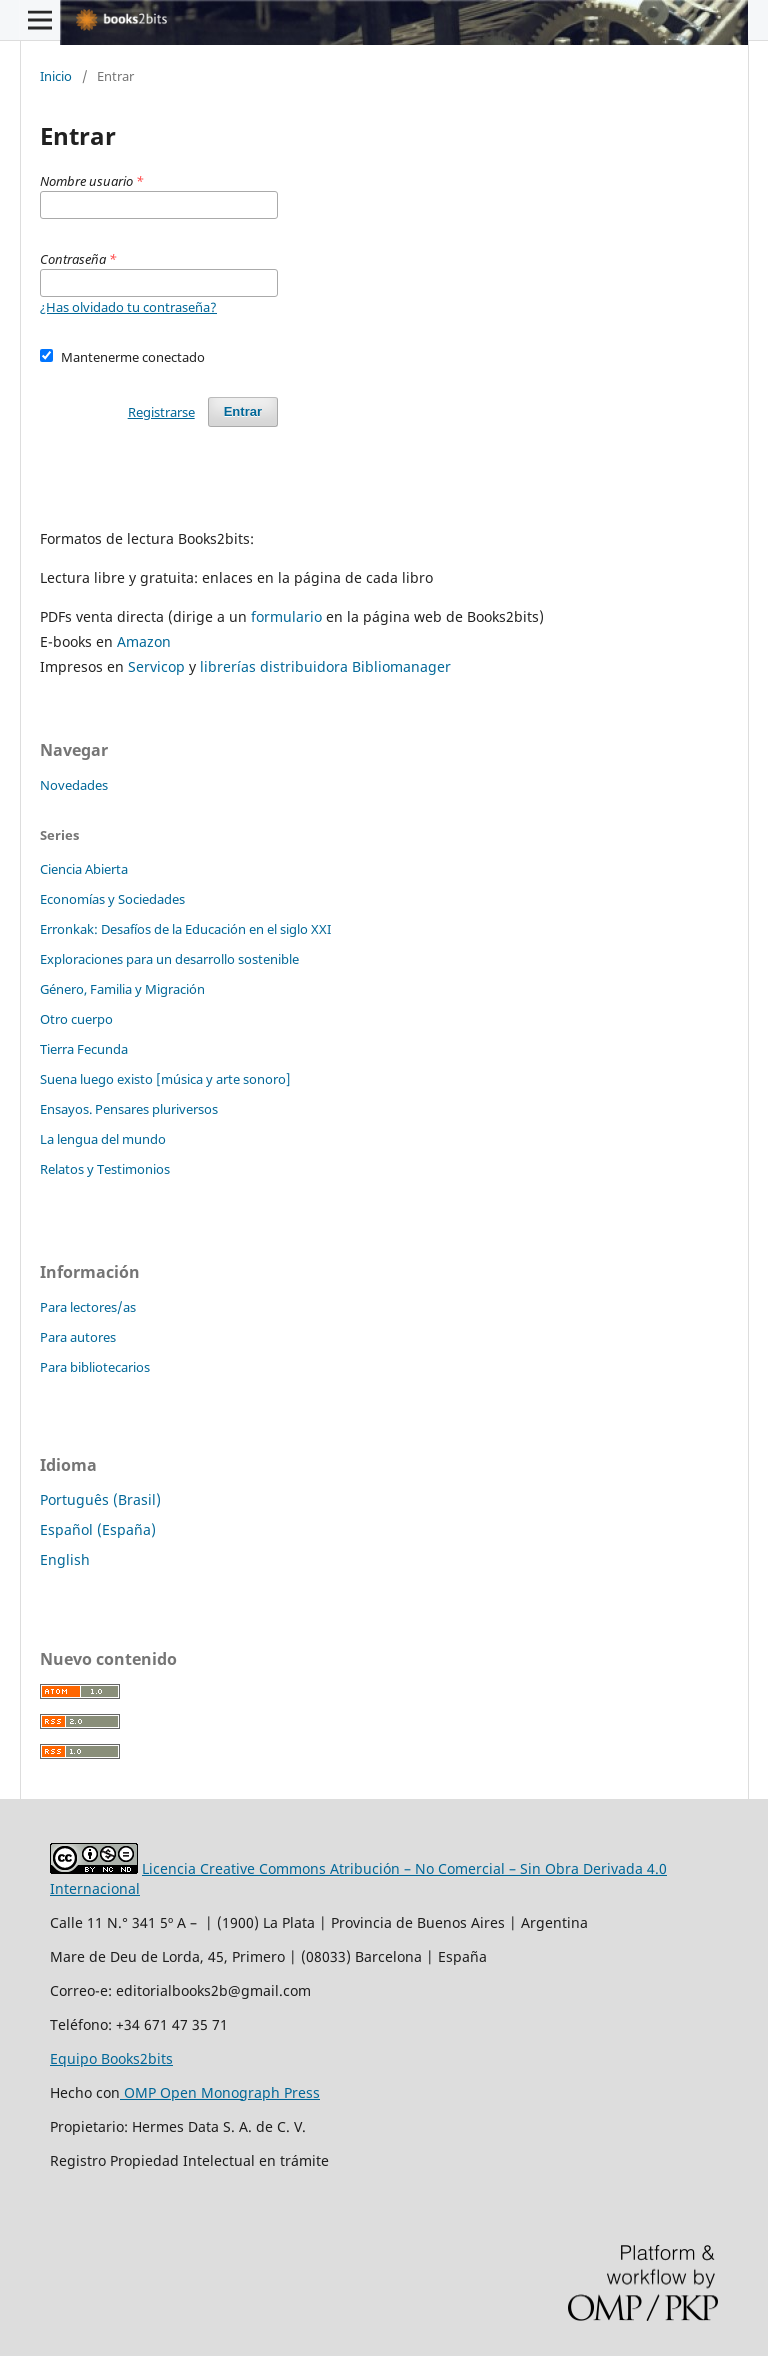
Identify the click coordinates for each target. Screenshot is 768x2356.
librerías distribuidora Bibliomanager (325, 666)
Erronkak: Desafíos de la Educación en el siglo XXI (185, 929)
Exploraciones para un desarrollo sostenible (169, 959)
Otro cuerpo (76, 1019)
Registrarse (161, 412)
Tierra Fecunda (84, 1049)
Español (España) (98, 1529)
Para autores (78, 1337)
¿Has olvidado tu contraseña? (128, 307)
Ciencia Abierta (84, 869)
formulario (286, 616)
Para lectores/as (88, 1307)
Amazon (144, 641)
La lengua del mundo (103, 1139)
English (65, 1559)
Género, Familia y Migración (122, 989)
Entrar (243, 411)
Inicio (56, 76)
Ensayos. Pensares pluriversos (129, 1109)
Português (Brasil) (100, 1499)
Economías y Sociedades (112, 899)
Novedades (74, 785)
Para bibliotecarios (95, 1367)
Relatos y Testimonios (105, 1169)
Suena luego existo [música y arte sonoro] (165, 1079)
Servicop (156, 666)
